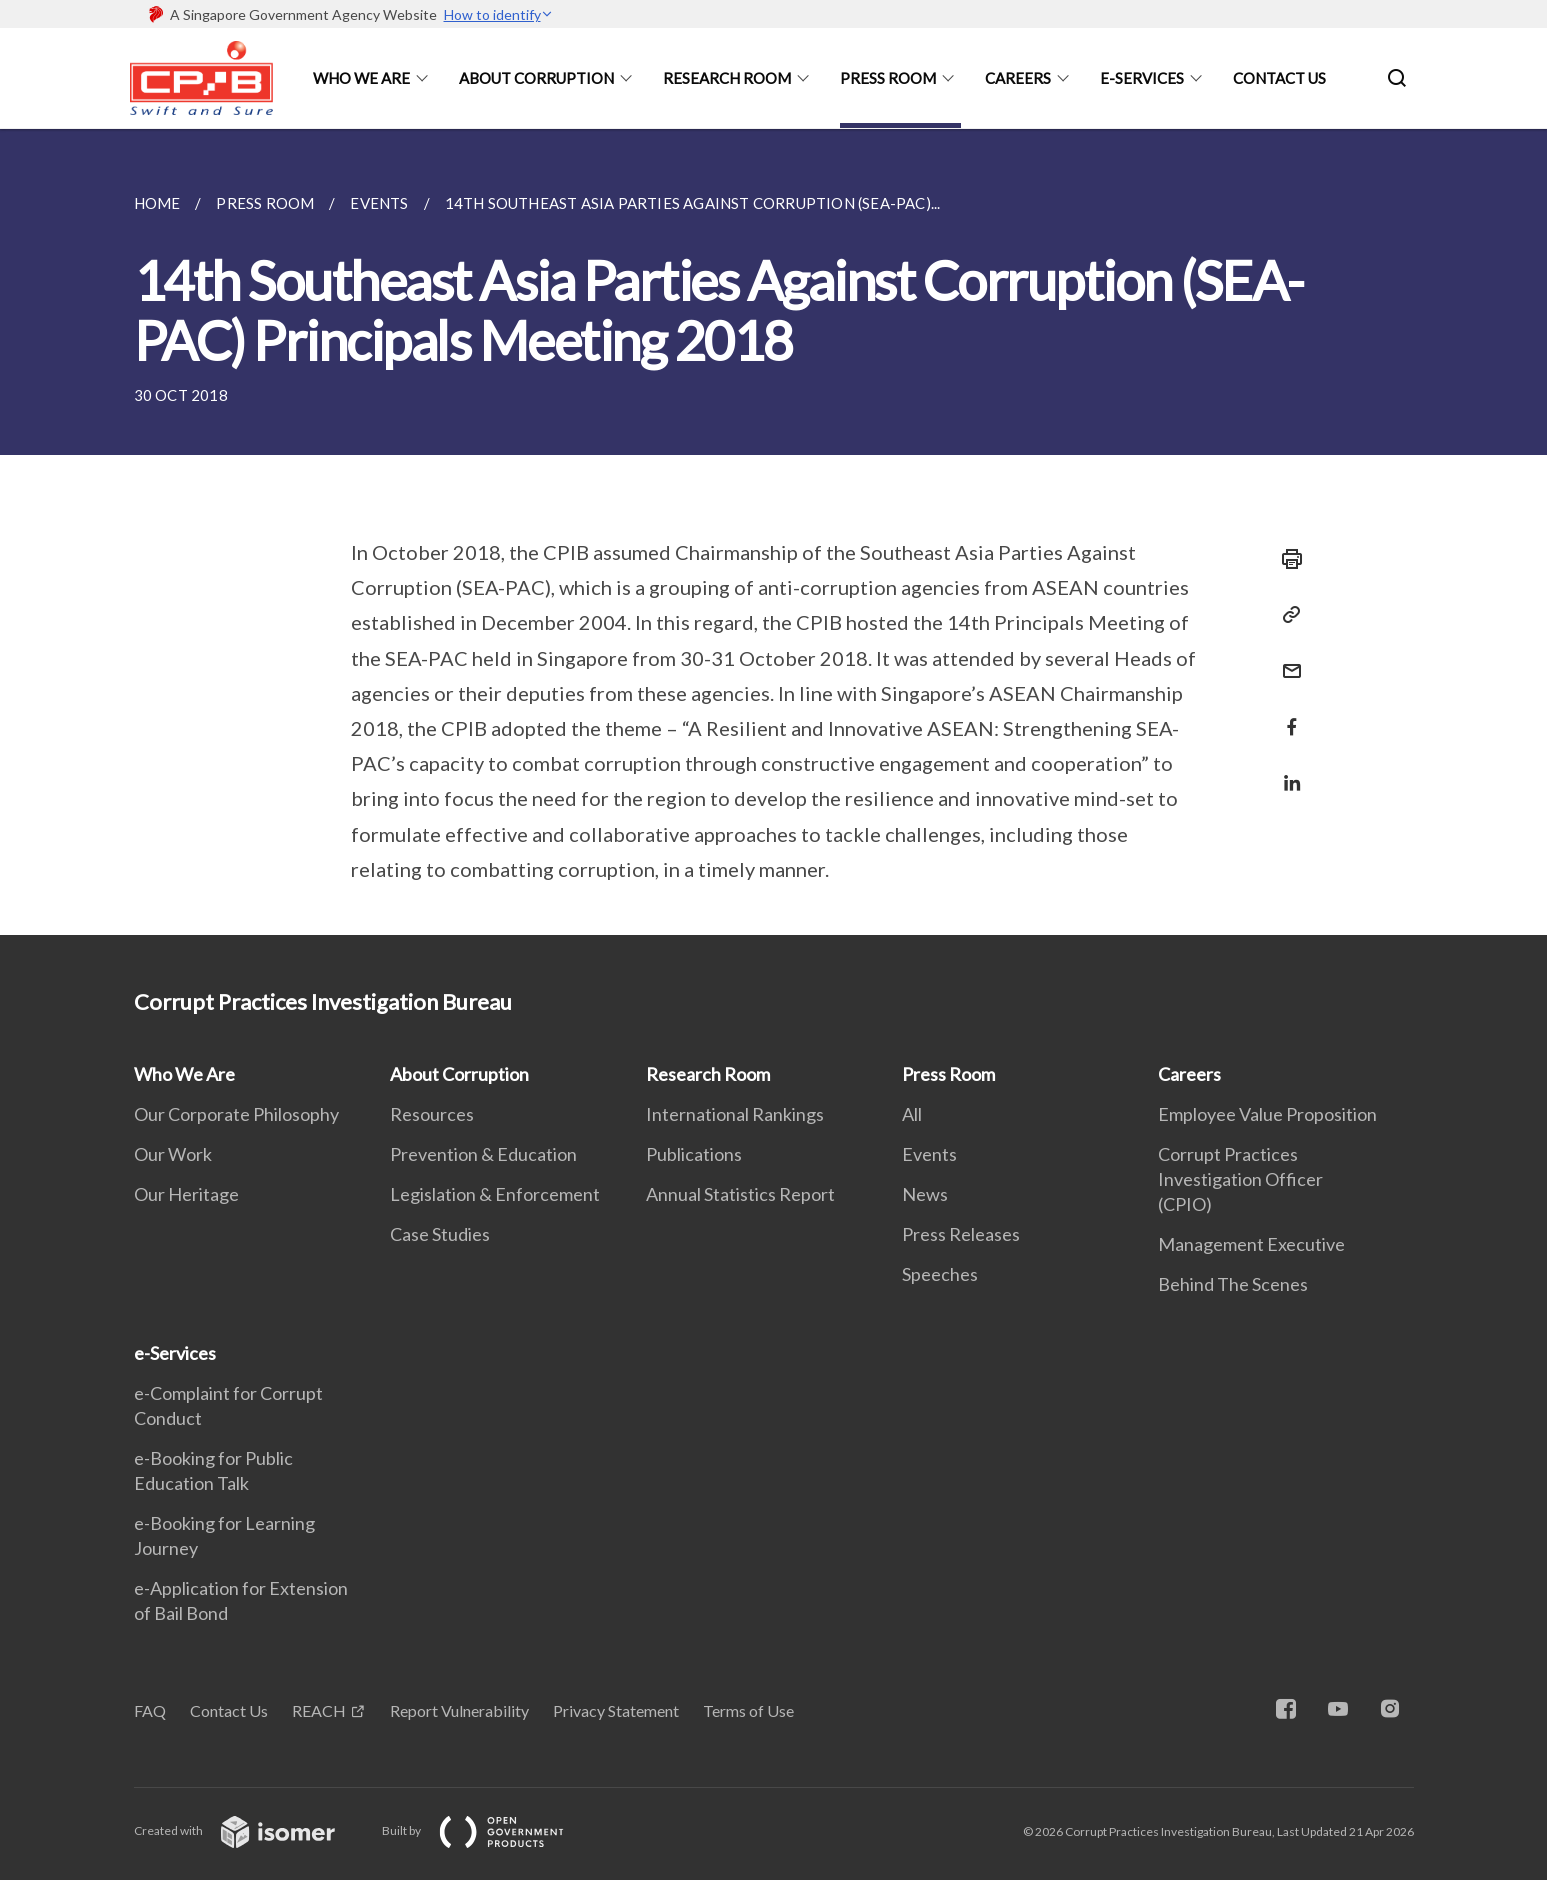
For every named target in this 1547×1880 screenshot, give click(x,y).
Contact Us (1279, 78)
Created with (250, 1830)
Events (929, 1154)
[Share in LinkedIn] (1286, 770)
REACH (319, 1710)
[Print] (1286, 559)
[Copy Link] (1286, 615)
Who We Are (361, 78)
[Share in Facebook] (1286, 714)
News (925, 1194)
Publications (694, 1154)
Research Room (727, 78)
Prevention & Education (483, 1154)
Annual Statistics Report (740, 1194)
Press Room (888, 78)
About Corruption (536, 78)
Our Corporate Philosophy (236, 1114)
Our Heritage (186, 1194)
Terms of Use (748, 1710)
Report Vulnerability (459, 1710)
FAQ (150, 1710)
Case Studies (440, 1234)
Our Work (173, 1154)
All (912, 1114)
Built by (489, 1830)
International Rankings (735, 1114)
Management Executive (1251, 1244)
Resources (432, 1114)
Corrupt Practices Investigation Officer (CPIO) (1240, 1179)
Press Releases (961, 1234)
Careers (1018, 78)
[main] (773, 532)
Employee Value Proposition (1267, 1114)
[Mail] (1286, 658)
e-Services (1142, 78)
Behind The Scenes (1233, 1284)
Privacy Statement (616, 1710)
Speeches (940, 1274)
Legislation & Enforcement (495, 1194)
